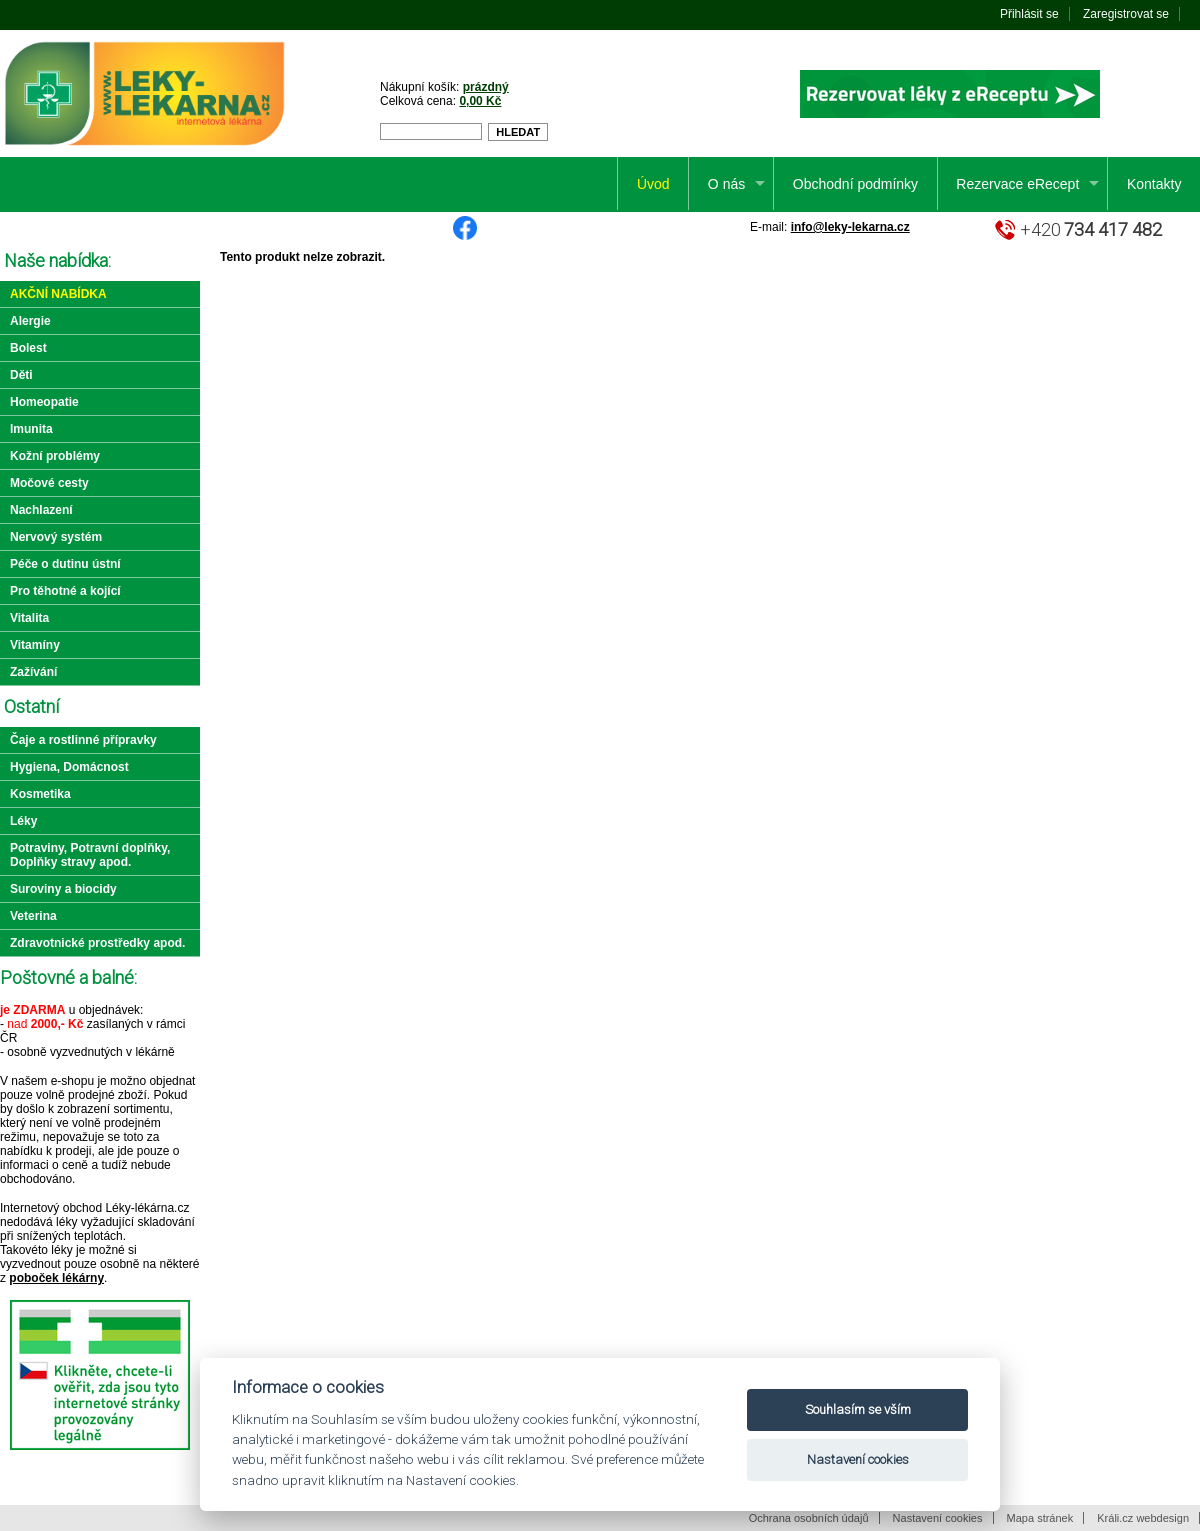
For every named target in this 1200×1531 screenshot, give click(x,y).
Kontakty (1154, 184)
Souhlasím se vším (858, 1409)
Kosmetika (40, 794)
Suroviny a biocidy (63, 889)
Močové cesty (49, 483)
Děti (21, 375)
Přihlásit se (1029, 14)
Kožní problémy (55, 456)
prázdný (486, 87)
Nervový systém (56, 537)
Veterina (33, 916)
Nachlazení (41, 510)
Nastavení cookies (938, 1518)
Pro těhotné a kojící (65, 591)
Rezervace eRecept (1017, 184)
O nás (726, 184)
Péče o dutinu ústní (65, 564)
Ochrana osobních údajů (809, 1518)
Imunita (31, 429)
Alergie (30, 321)
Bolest (28, 348)
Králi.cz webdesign (1143, 1518)
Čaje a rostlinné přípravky (83, 740)
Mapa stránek (1040, 1518)
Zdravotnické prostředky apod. (97, 943)
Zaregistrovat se (1126, 14)
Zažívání (33, 672)
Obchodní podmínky (855, 184)
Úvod (653, 184)
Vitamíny (35, 645)
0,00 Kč (480, 101)
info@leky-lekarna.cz (850, 227)
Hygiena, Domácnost (69, 767)
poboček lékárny (56, 1278)
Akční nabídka (58, 294)
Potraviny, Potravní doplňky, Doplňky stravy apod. (90, 855)
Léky (23, 821)
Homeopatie (44, 402)
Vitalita (29, 618)
